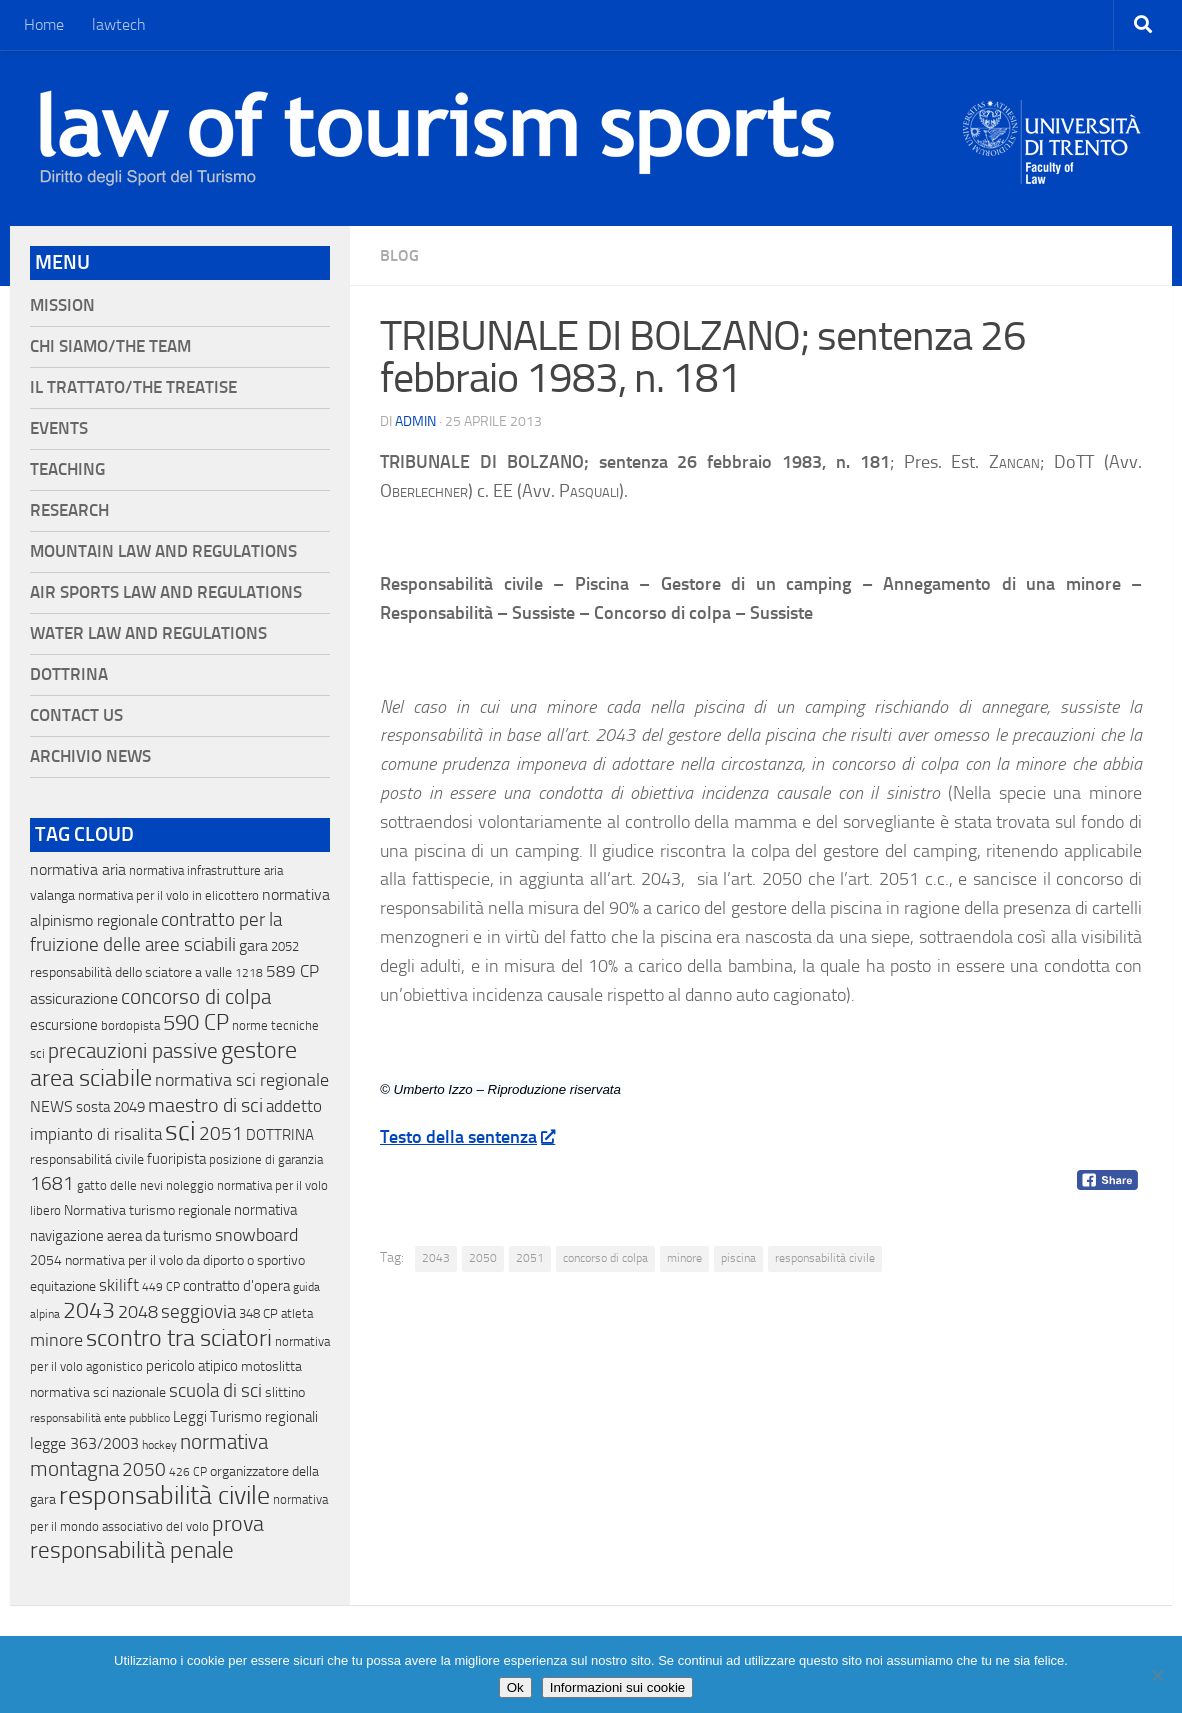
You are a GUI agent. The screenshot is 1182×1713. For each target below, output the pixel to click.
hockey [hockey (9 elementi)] (159, 1445)
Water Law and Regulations (148, 633)
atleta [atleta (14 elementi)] (297, 1313)
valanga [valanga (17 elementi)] (52, 895)
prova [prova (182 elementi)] (238, 1524)
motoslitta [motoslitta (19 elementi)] (271, 1366)
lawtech (119, 24)
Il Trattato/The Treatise (133, 387)
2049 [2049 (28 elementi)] (129, 1107)
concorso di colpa (605, 1258)
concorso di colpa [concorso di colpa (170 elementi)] (196, 996)
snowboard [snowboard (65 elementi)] (256, 1235)
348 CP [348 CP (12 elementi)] (258, 1313)
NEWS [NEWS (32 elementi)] (51, 1106)
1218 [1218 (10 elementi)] (249, 973)
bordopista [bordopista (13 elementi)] (130, 1025)
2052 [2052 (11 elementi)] (285, 946)
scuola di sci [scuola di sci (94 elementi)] (215, 1390)
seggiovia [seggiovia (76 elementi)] (198, 1312)
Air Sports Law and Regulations (166, 592)
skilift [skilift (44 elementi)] (119, 1285)
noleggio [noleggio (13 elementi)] (190, 1185)
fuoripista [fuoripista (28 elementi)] (176, 1159)
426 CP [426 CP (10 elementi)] (188, 1472)
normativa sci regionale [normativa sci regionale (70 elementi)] (242, 1080)
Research (69, 510)
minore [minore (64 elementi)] (56, 1340)
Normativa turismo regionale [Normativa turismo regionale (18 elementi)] (147, 1210)
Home (44, 24)
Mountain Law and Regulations (163, 551)
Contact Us (76, 715)
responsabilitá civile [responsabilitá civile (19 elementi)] (87, 1159)
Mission (62, 305)
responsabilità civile (825, 1258)
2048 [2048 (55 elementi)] (138, 1312)
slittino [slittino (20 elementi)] (285, 1392)
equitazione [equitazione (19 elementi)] (63, 1286)
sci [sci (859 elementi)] (180, 1131)
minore (684, 1258)
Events (59, 428)
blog (399, 255)
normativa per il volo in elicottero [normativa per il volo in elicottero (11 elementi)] (168, 895)
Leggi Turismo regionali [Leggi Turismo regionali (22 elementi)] (245, 1417)
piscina (738, 1258)
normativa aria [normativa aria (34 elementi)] (78, 869)
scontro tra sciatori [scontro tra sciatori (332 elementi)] (179, 1338)
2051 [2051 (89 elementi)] (221, 1133)
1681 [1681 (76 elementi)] (52, 1184)
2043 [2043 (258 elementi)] (89, 1310)
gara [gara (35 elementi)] (253, 945)
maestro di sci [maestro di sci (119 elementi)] (205, 1105)
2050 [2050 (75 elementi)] (144, 1470)
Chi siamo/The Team (110, 346)
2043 (436, 1258)
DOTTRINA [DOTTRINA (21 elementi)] (280, 1135)
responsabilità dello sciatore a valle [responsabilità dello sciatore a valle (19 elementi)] (131, 972)
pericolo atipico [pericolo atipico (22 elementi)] (192, 1366)
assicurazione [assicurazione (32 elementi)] (74, 998)
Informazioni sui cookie (618, 1687)
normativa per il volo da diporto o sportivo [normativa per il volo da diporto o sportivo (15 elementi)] (185, 1260)
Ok (515, 1687)
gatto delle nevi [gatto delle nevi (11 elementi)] (120, 1185)
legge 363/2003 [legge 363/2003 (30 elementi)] (84, 1443)
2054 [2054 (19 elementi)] (46, 1260)
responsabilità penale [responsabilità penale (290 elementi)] (132, 1550)
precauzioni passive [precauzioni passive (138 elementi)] (133, 1051)
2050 (483, 1258)
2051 (530, 1258)
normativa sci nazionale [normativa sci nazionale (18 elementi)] (98, 1392)
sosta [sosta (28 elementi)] (93, 1107)
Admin (415, 421)
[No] (1157, 1675)
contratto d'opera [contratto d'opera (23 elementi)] (236, 1286)
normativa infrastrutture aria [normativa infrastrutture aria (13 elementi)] (206, 870)
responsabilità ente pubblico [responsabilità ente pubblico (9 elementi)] (100, 1418)
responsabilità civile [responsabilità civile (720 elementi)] (164, 1495)
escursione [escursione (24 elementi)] (64, 1025)
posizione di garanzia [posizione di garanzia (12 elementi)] (266, 1159)
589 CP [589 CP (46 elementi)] (292, 971)
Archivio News (90, 756)
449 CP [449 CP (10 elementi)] (161, 1287)
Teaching (67, 469)
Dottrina (69, 674)
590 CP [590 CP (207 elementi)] (196, 1023)
